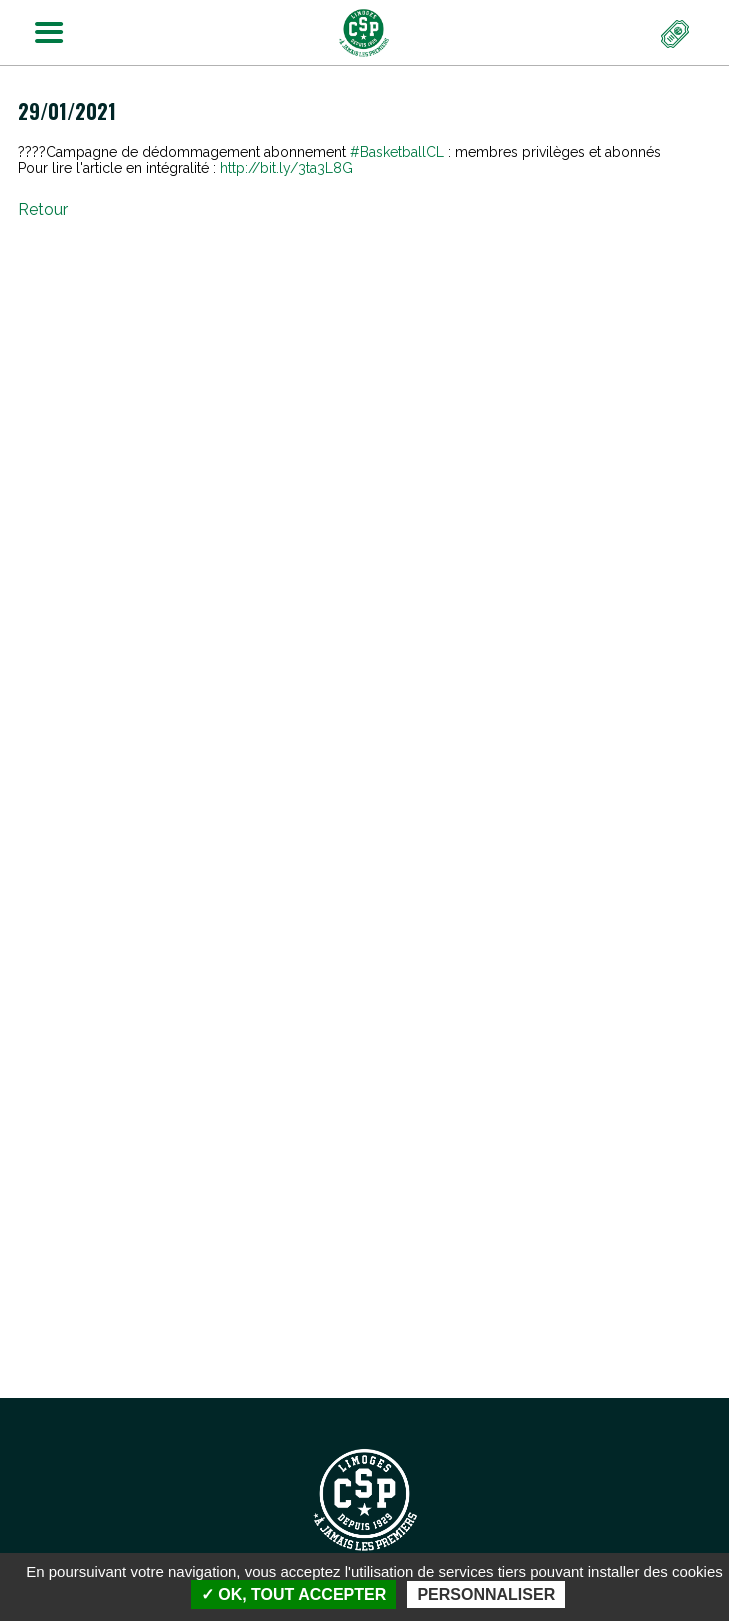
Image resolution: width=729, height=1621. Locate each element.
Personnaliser (486, 1594)
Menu (43, 28)
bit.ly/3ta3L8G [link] (286, 168)
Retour (43, 209)
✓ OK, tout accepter (293, 1594)
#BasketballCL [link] (397, 152)
